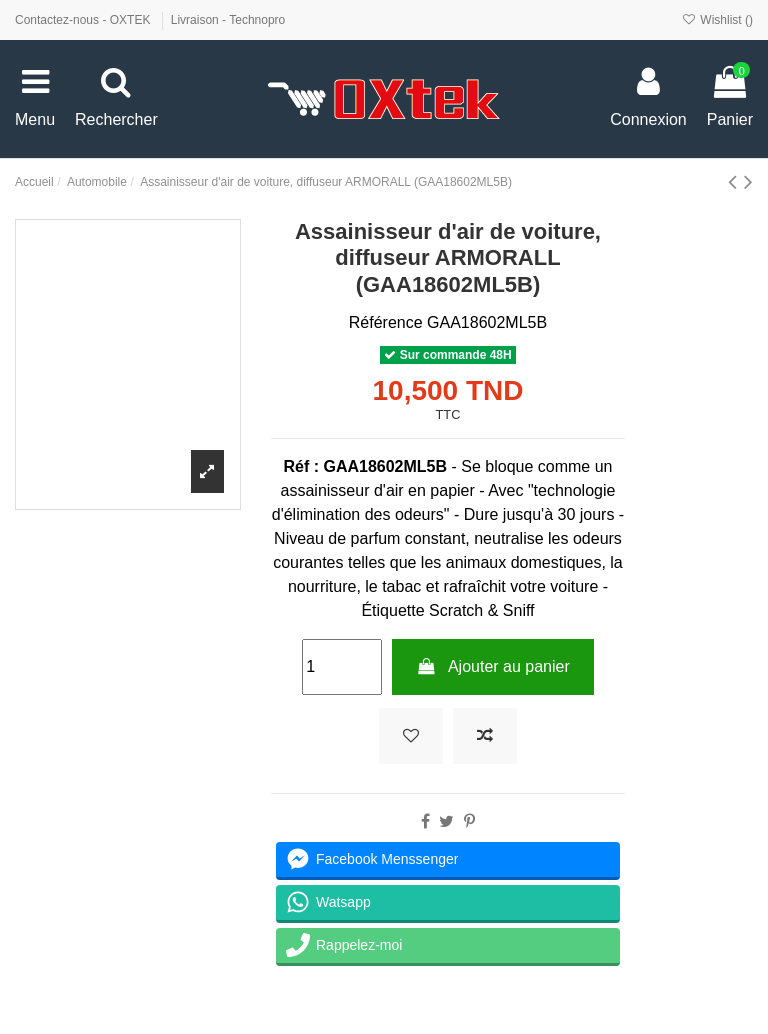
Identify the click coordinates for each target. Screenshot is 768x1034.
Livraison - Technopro (228, 20)
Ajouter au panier (493, 666)
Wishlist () (717, 20)
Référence (386, 322)
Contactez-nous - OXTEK (84, 20)
